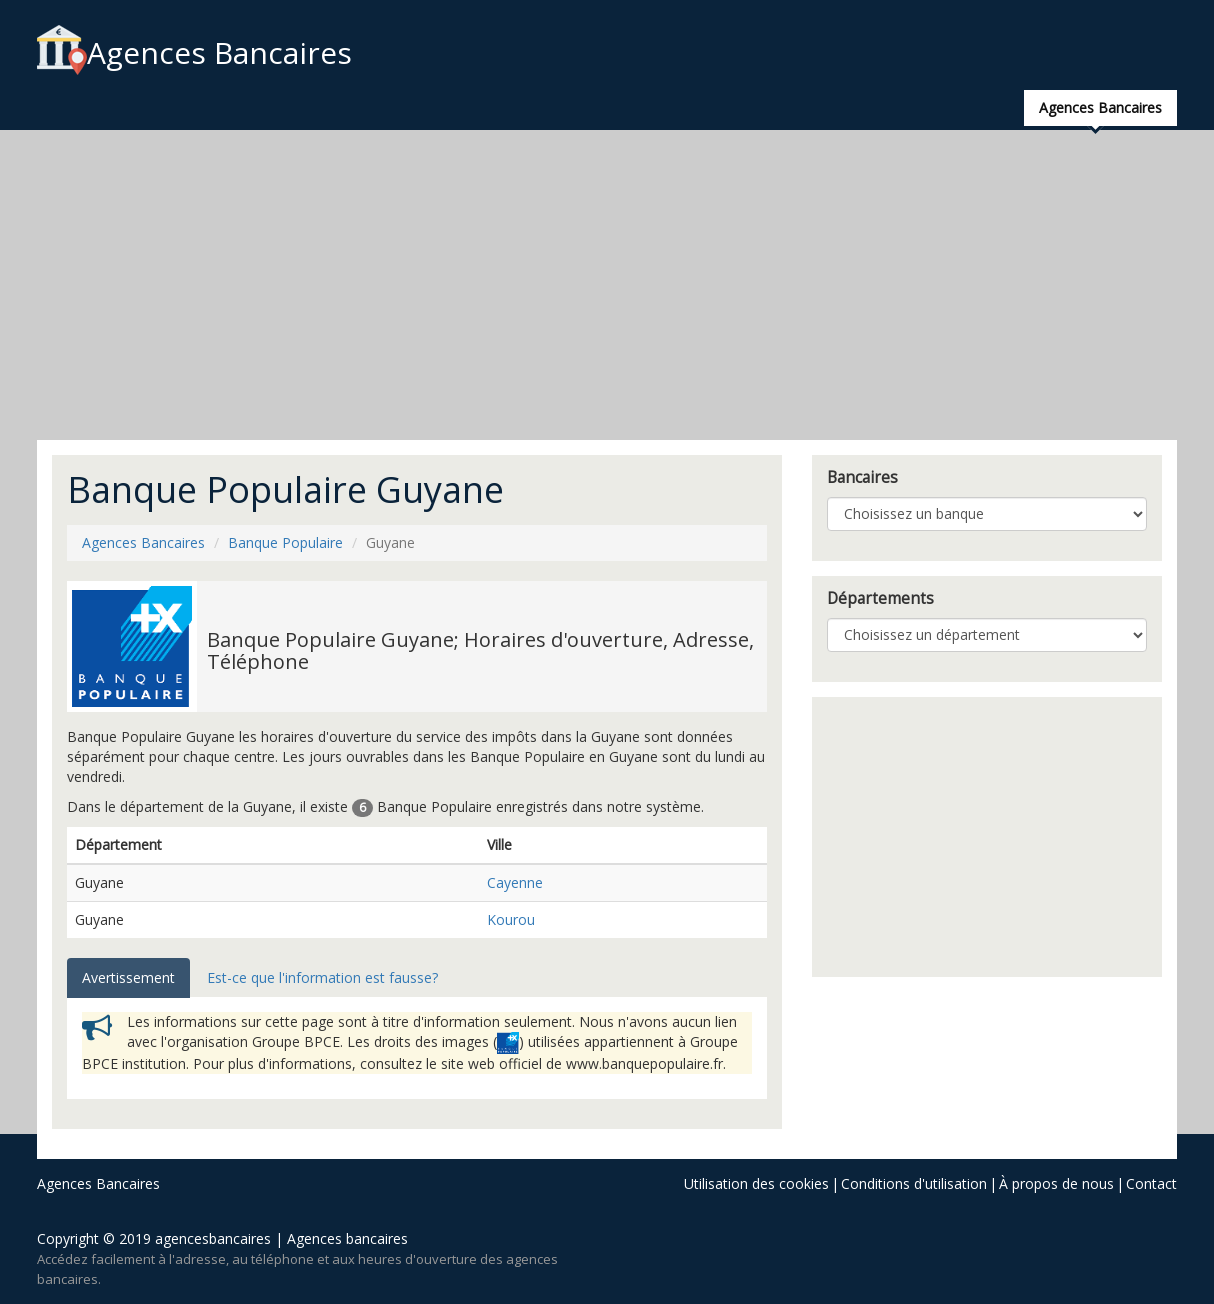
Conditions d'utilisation (914, 1183)
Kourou (511, 919)
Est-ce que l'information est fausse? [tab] (322, 977)
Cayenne (515, 882)
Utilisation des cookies (756, 1183)
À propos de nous (1056, 1183)
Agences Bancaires (194, 52)
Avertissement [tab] (128, 977)
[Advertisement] (607, 285)
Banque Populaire (285, 542)
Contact (1151, 1183)
